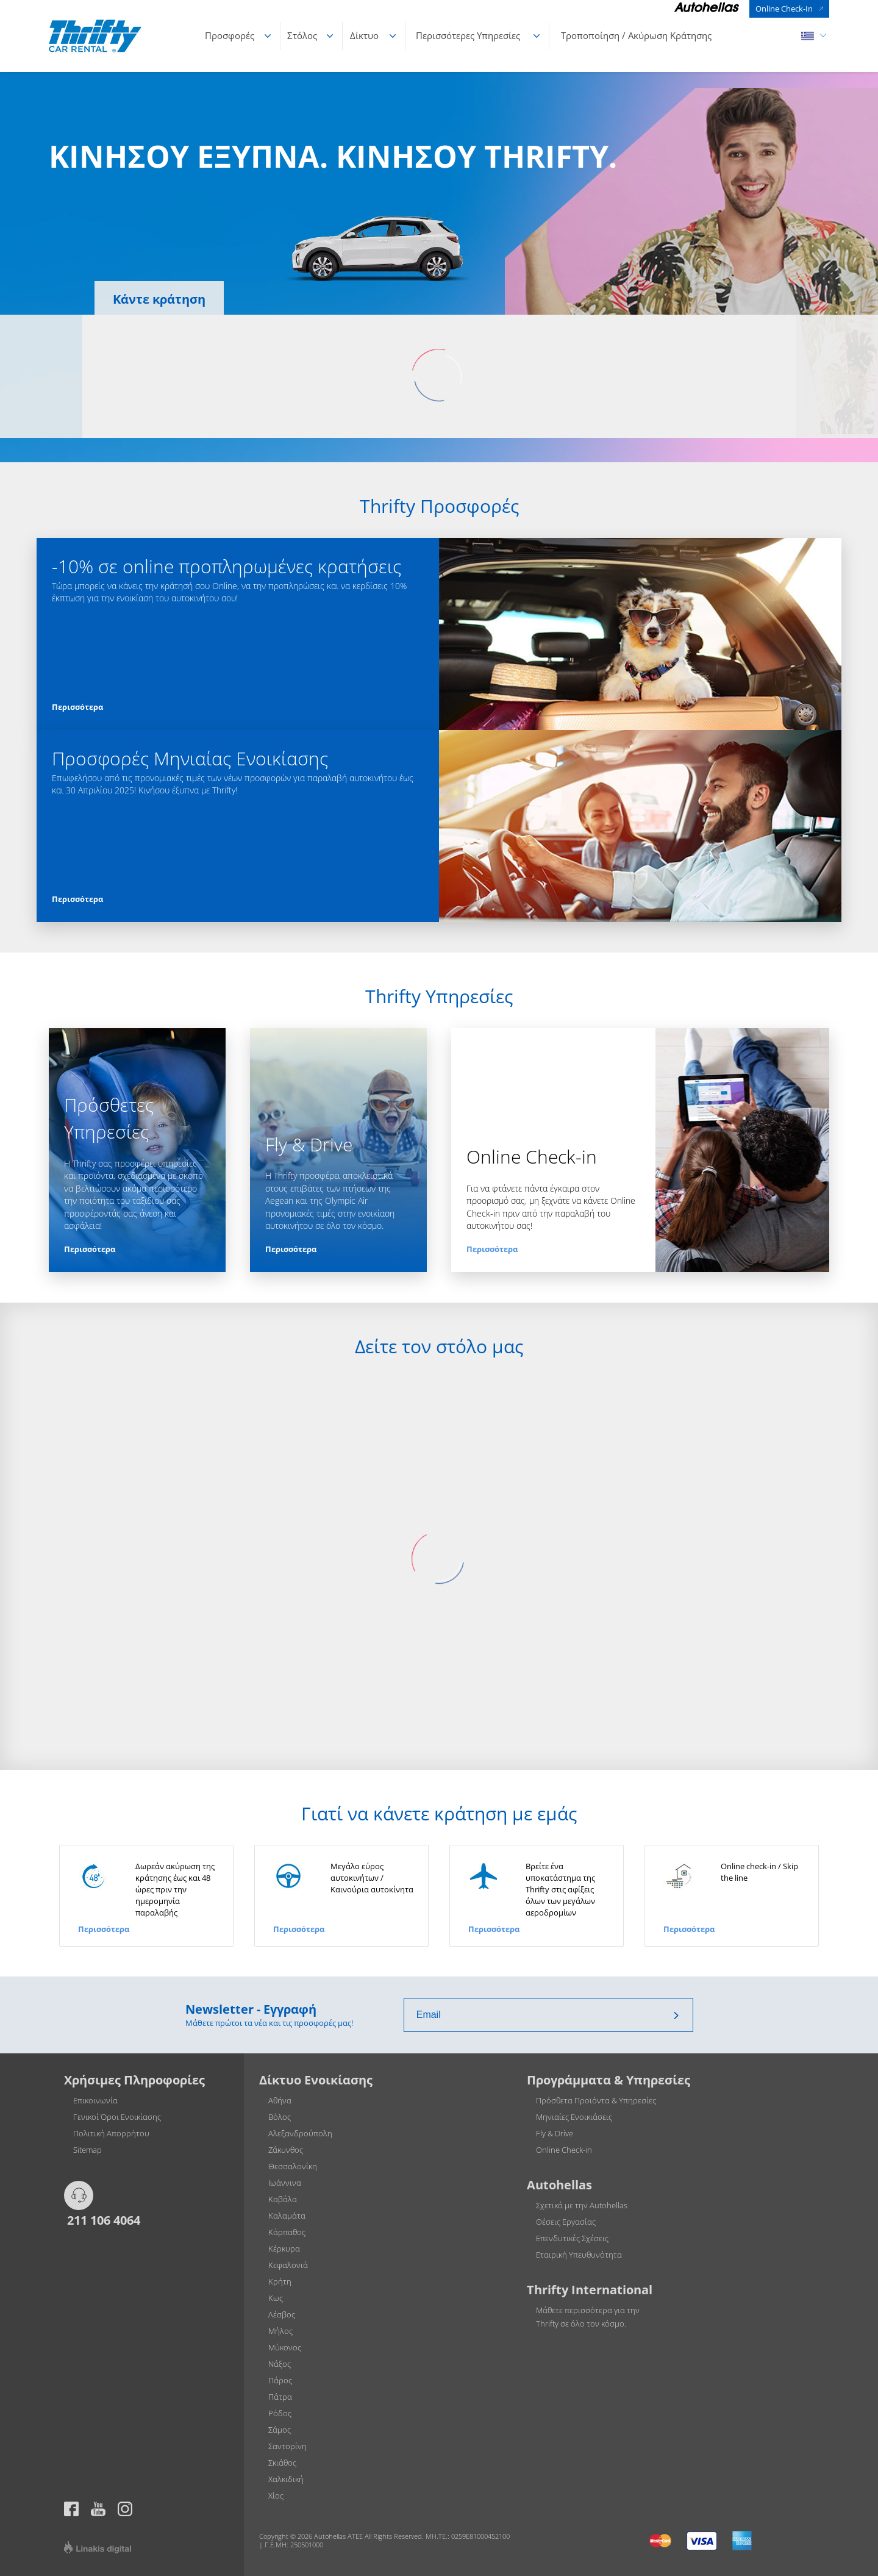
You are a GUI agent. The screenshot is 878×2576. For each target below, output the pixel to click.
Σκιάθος (282, 2462)
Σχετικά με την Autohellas (581, 2205)
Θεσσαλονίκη (292, 2166)
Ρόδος (279, 2413)
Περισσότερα (77, 706)
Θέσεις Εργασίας (566, 2221)
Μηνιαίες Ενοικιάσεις (574, 2116)
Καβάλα (282, 2199)
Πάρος (280, 2380)
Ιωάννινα (284, 2182)
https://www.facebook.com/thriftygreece (71, 2509)
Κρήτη (279, 2281)
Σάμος (279, 2429)
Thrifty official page (98, 2509)
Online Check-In (784, 8)
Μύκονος (284, 2347)
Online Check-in (564, 2149)
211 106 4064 (102, 2220)
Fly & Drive (554, 2133)
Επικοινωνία (95, 2100)
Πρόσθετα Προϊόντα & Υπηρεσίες (596, 2100)
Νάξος (279, 2363)
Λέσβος (281, 2314)
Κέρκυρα (284, 2248)
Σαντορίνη (287, 2446)
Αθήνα (279, 2100)
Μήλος (280, 2330)
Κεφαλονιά (288, 2264)
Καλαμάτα (286, 2215)
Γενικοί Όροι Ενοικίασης (117, 2116)
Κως (275, 2297)
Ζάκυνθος (285, 2149)
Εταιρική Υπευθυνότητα (579, 2254)
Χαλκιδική (286, 2479)
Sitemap (87, 2149)
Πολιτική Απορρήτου (111, 2133)
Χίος (276, 2495)
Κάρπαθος (286, 2232)
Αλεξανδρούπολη (300, 2133)
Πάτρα (280, 2396)
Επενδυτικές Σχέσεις (572, 2238)
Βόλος (279, 2116)
